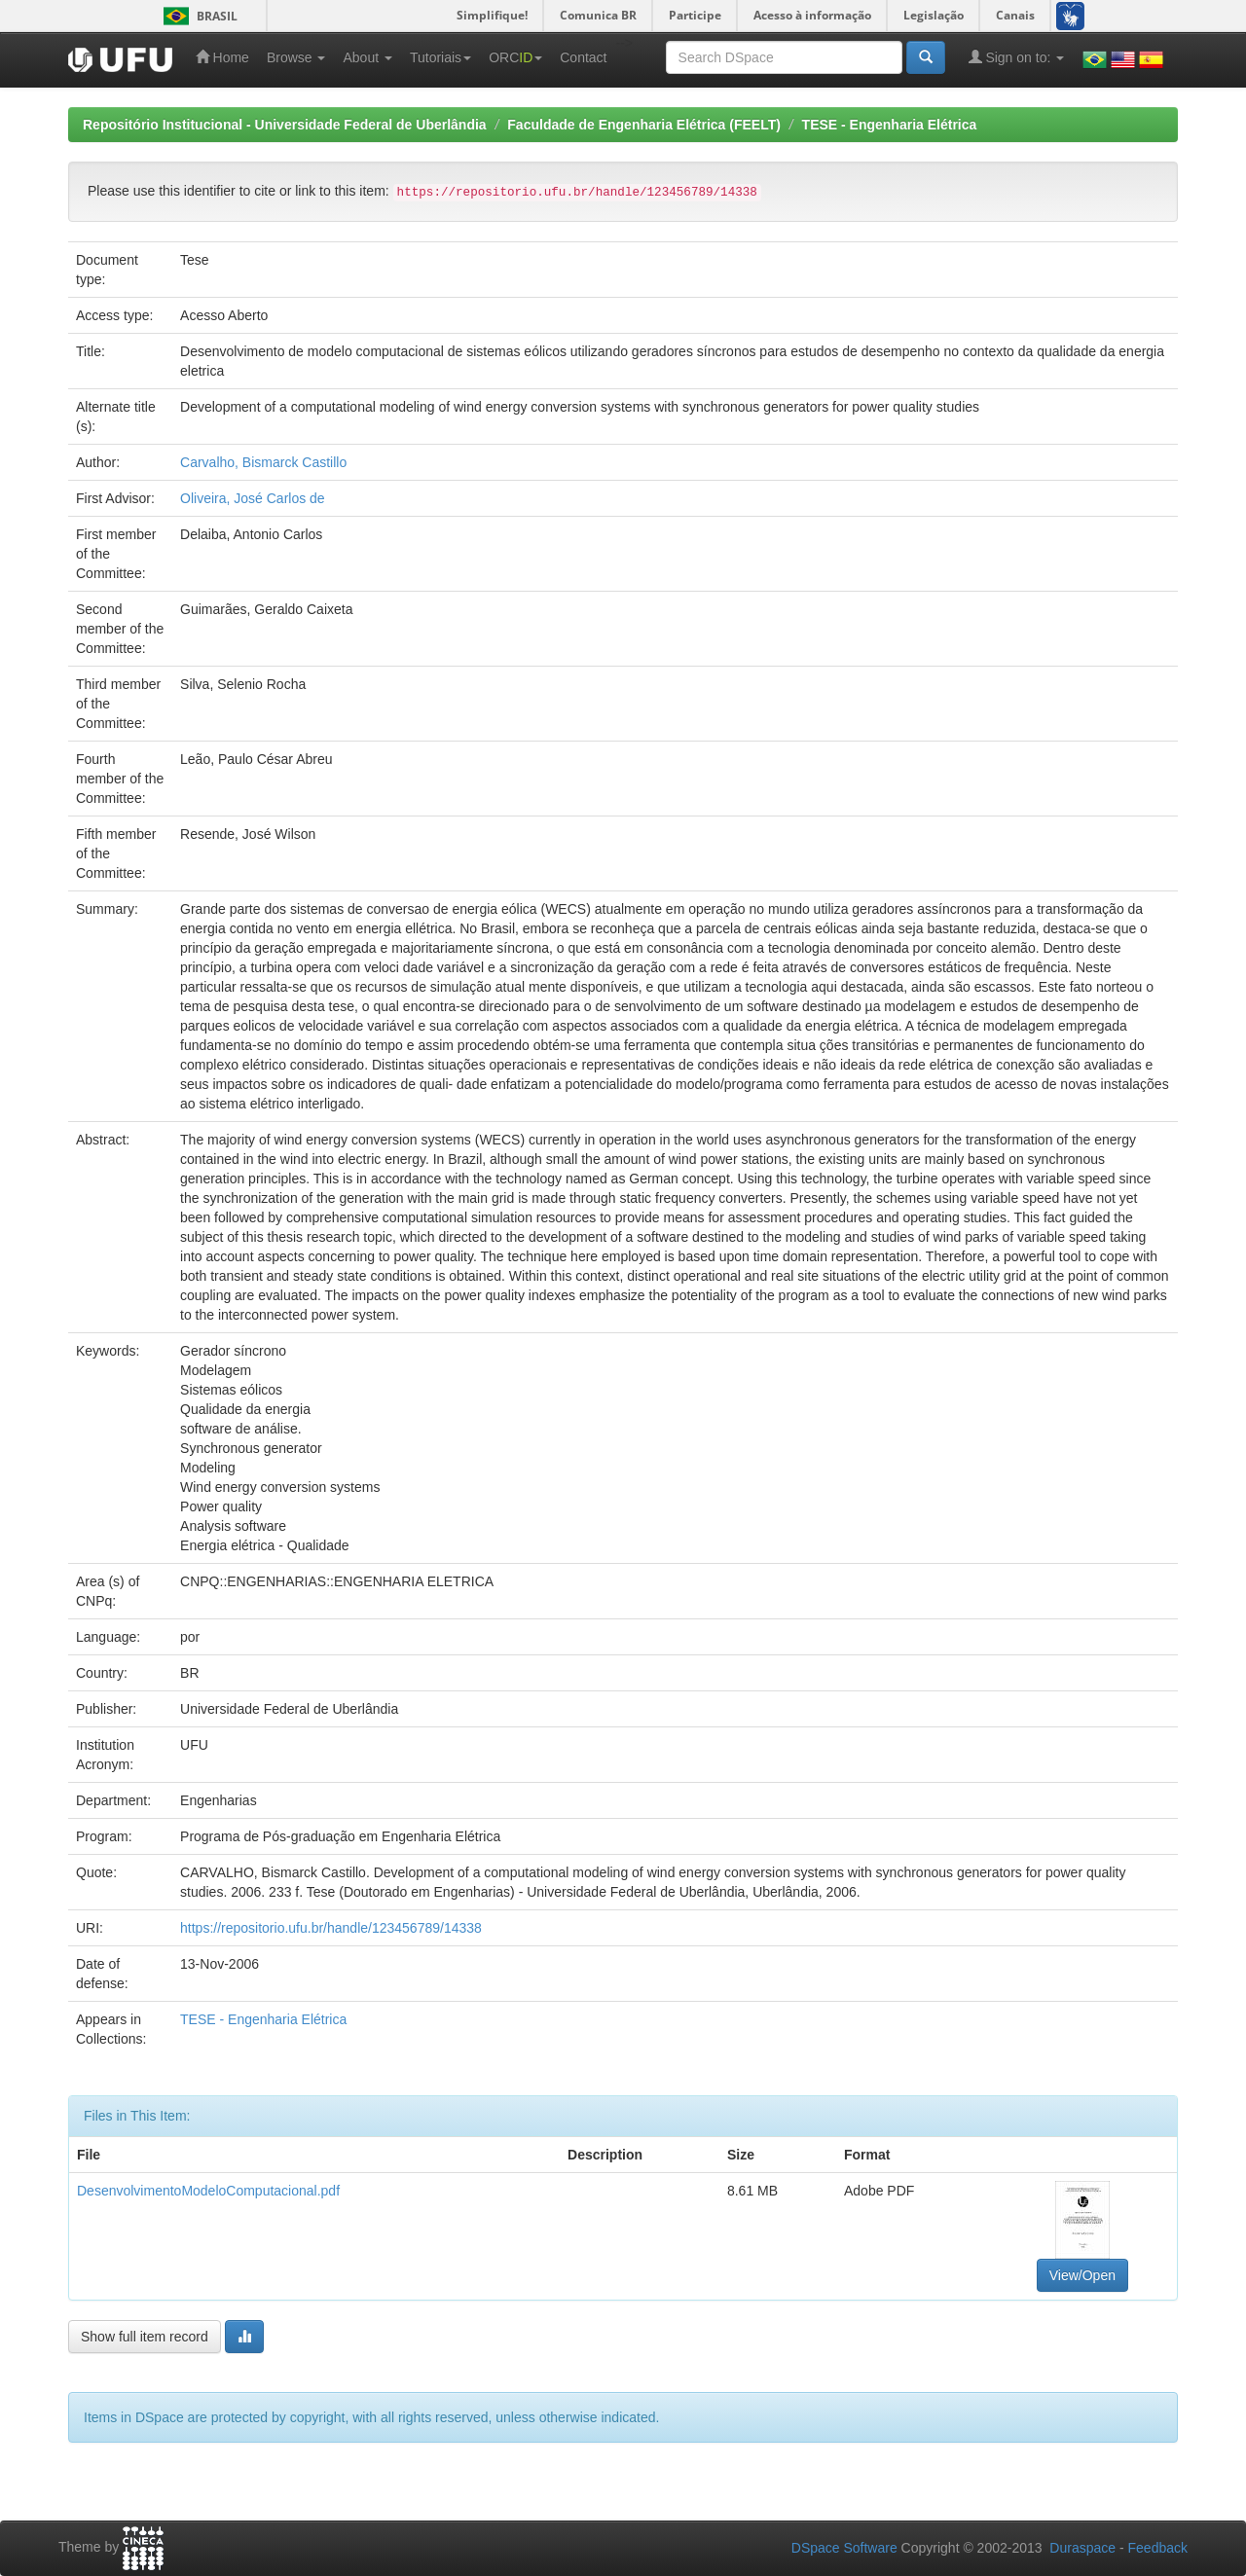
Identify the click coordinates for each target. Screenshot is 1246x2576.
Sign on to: (1017, 57)
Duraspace (1082, 2548)
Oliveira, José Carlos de (252, 498)
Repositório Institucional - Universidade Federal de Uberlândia (285, 124)
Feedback (1158, 2548)
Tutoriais (440, 57)
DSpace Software (844, 2548)
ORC (515, 57)
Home (222, 57)
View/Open (1082, 2275)
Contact (583, 57)
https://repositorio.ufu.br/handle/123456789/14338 (331, 1928)
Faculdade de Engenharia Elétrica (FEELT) (644, 124)
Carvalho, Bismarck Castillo (263, 462)
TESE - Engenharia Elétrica (889, 124)
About (367, 57)
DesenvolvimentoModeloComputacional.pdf (208, 2190)
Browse (296, 57)
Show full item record (144, 2336)
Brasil (197, 16)
